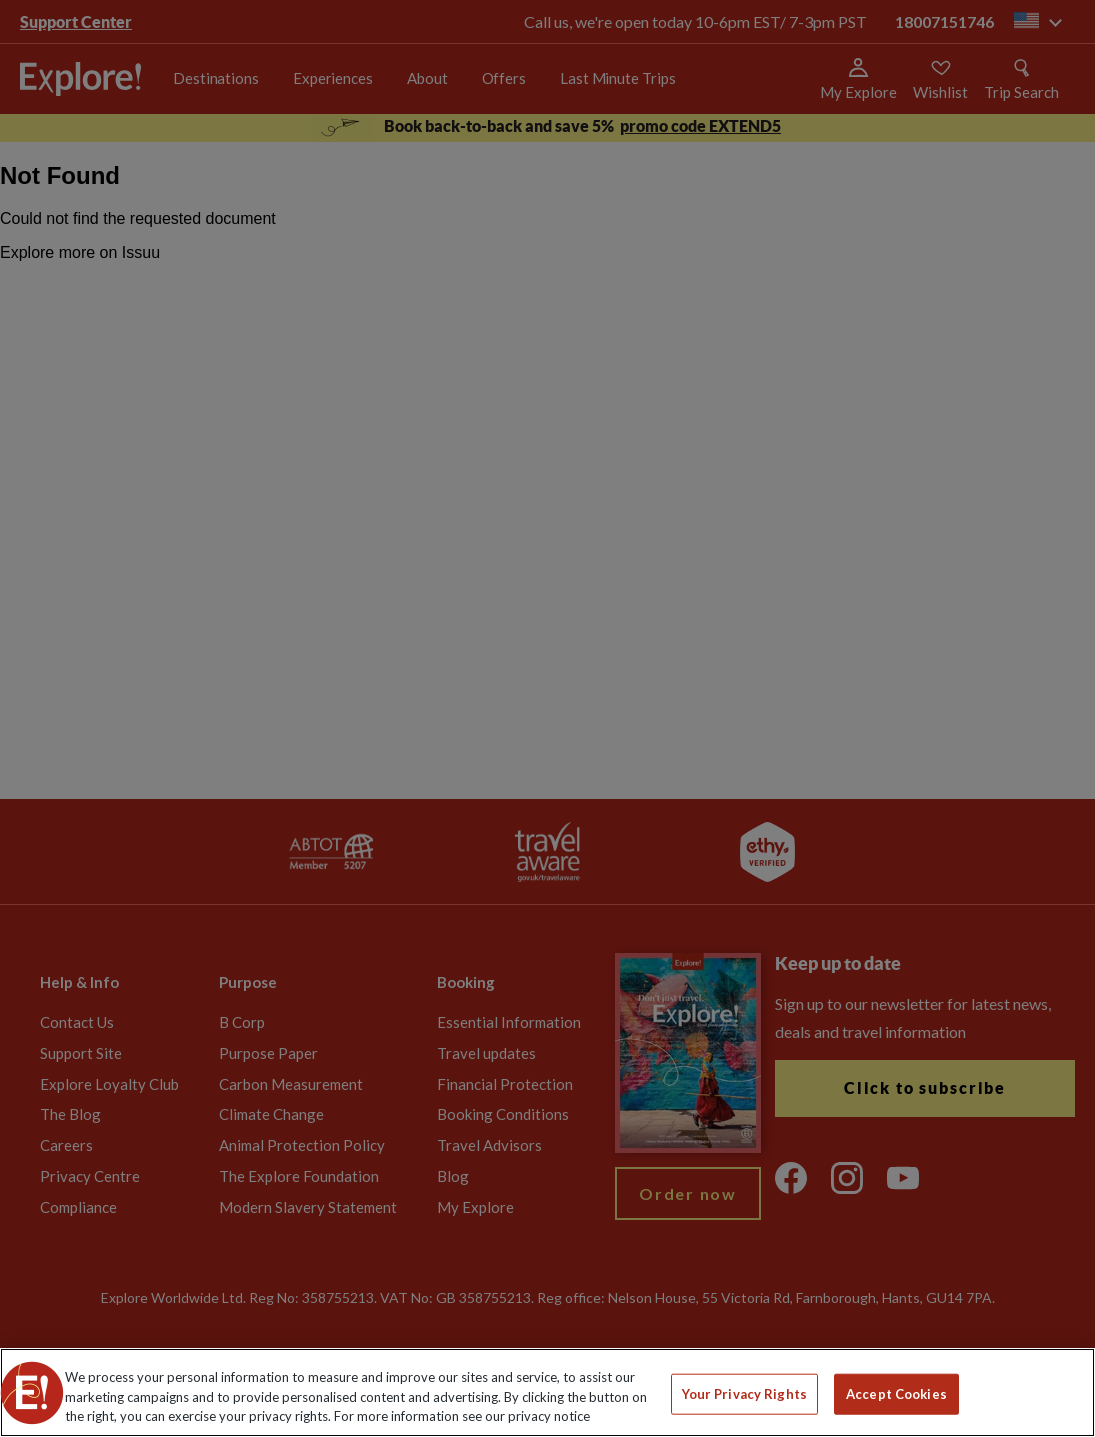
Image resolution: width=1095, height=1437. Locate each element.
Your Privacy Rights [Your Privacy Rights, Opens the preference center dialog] (744, 1393)
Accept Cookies (896, 1393)
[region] (547, 1392)
